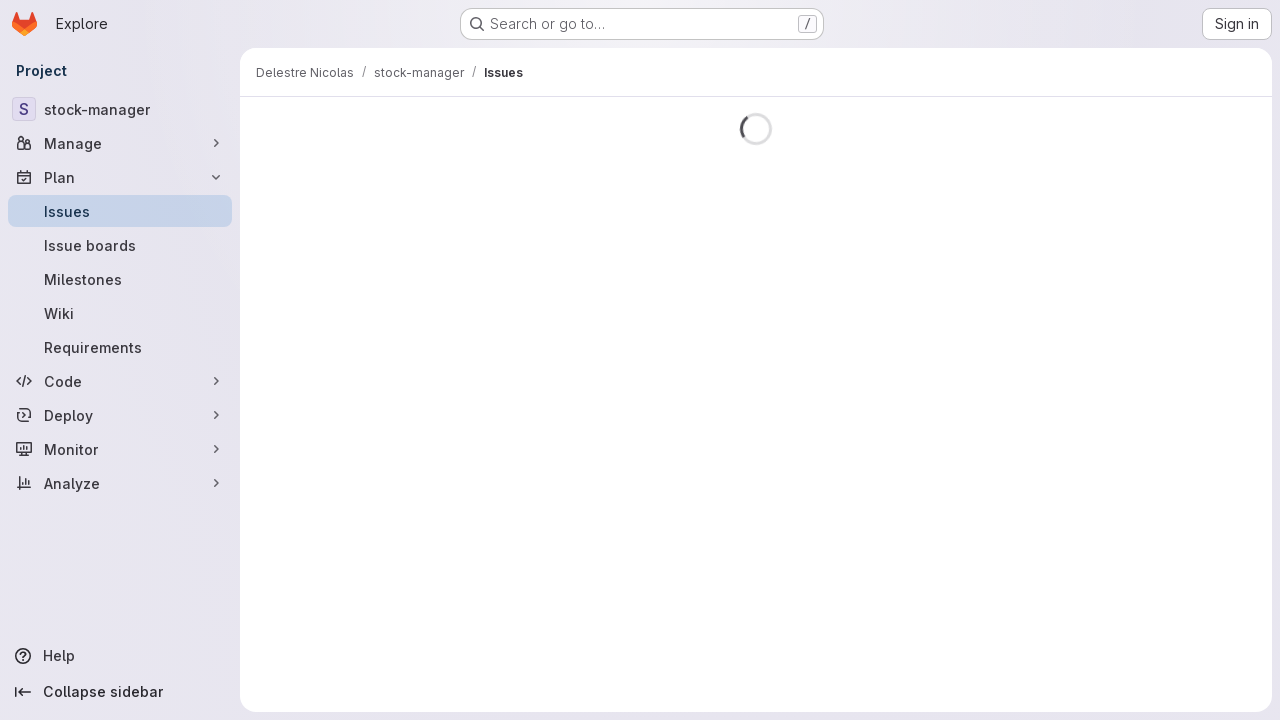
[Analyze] (120, 483)
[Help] (120, 656)
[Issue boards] (120, 245)
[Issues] (120, 211)
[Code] (120, 381)
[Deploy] (120, 415)
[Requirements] (120, 347)
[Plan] (120, 177)
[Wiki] (120, 313)
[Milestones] (120, 279)
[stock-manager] (120, 109)
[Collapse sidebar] (120, 692)
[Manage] (120, 143)
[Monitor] (120, 449)
